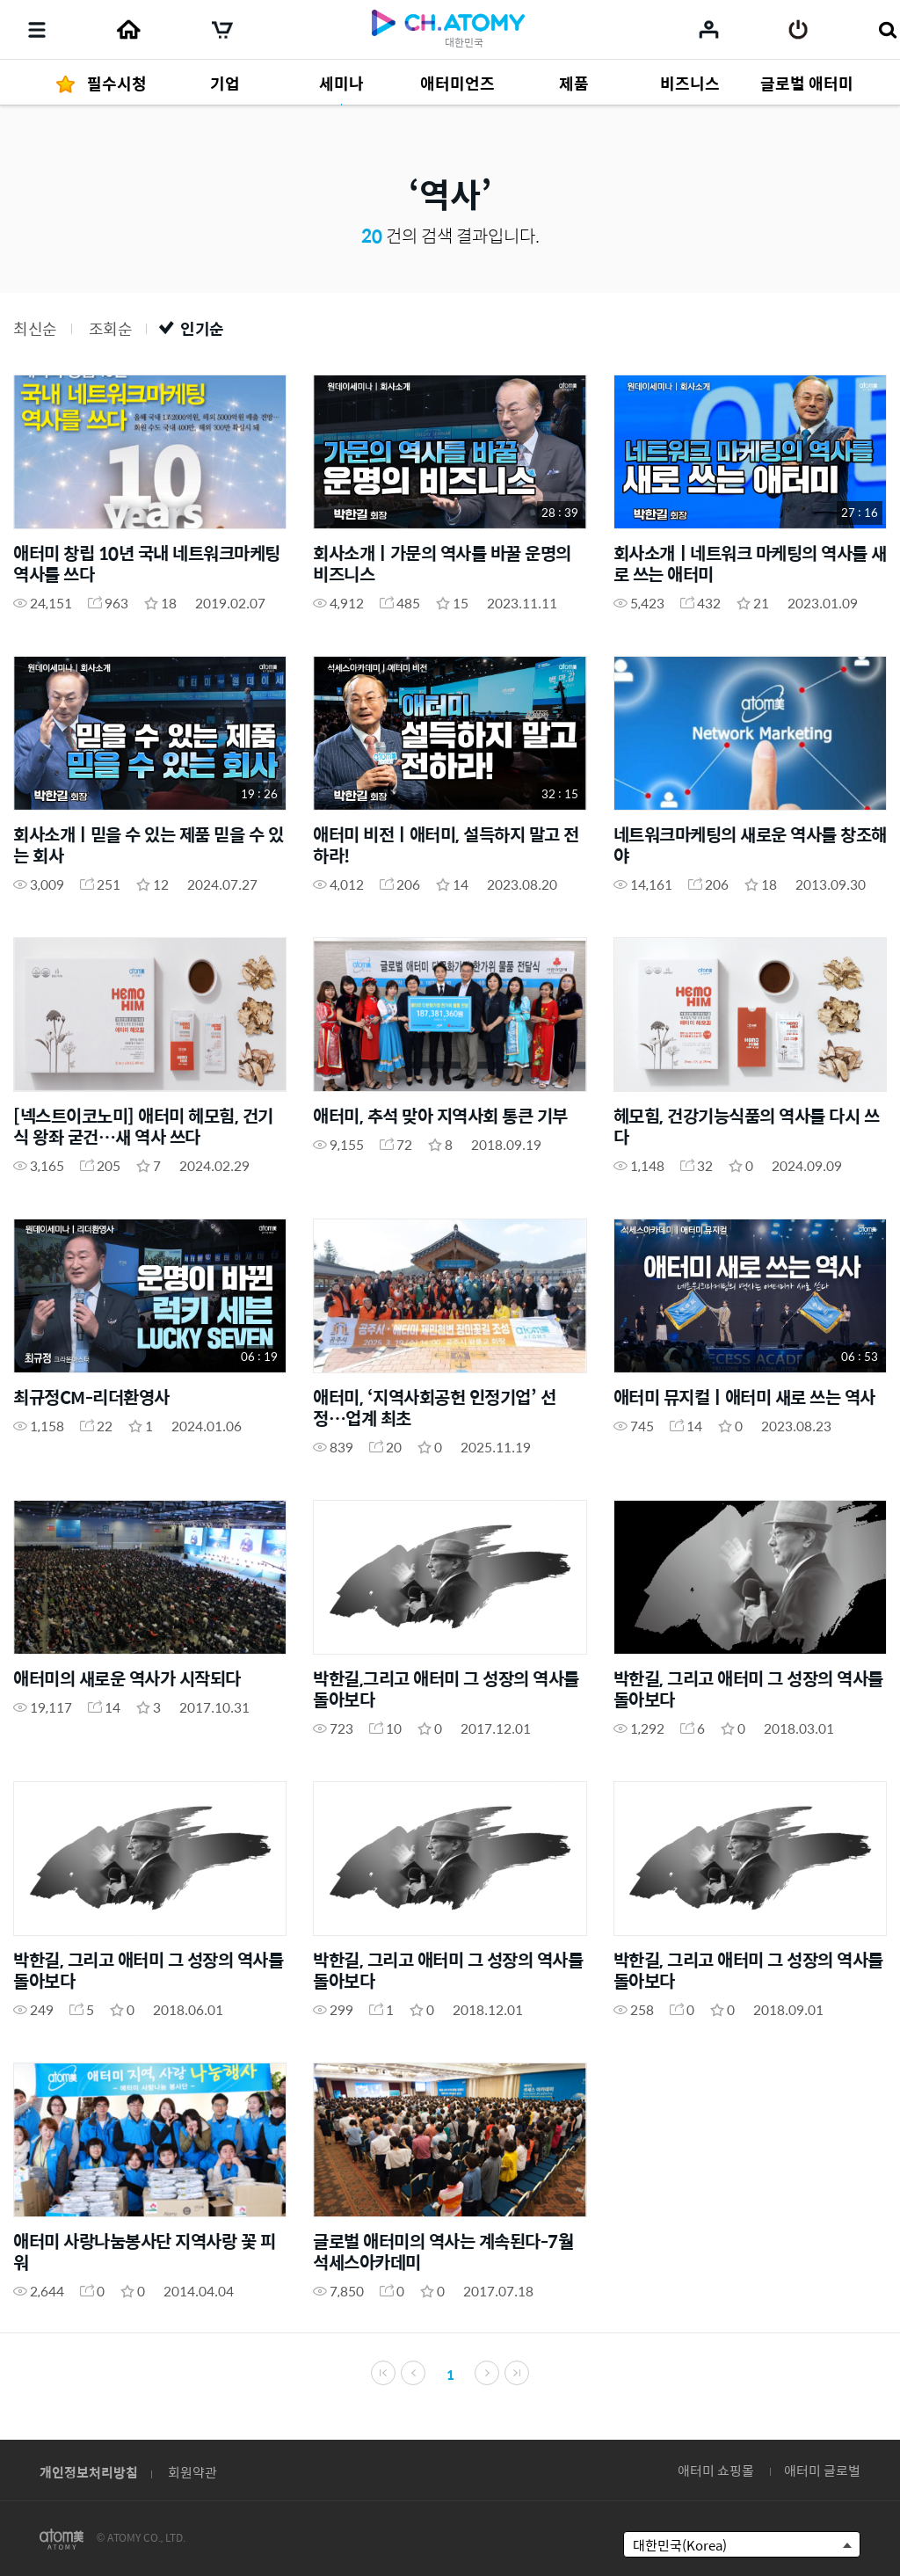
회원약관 (192, 2472)
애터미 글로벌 (822, 2470)
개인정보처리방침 (89, 2472)
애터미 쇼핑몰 (716, 2470)
